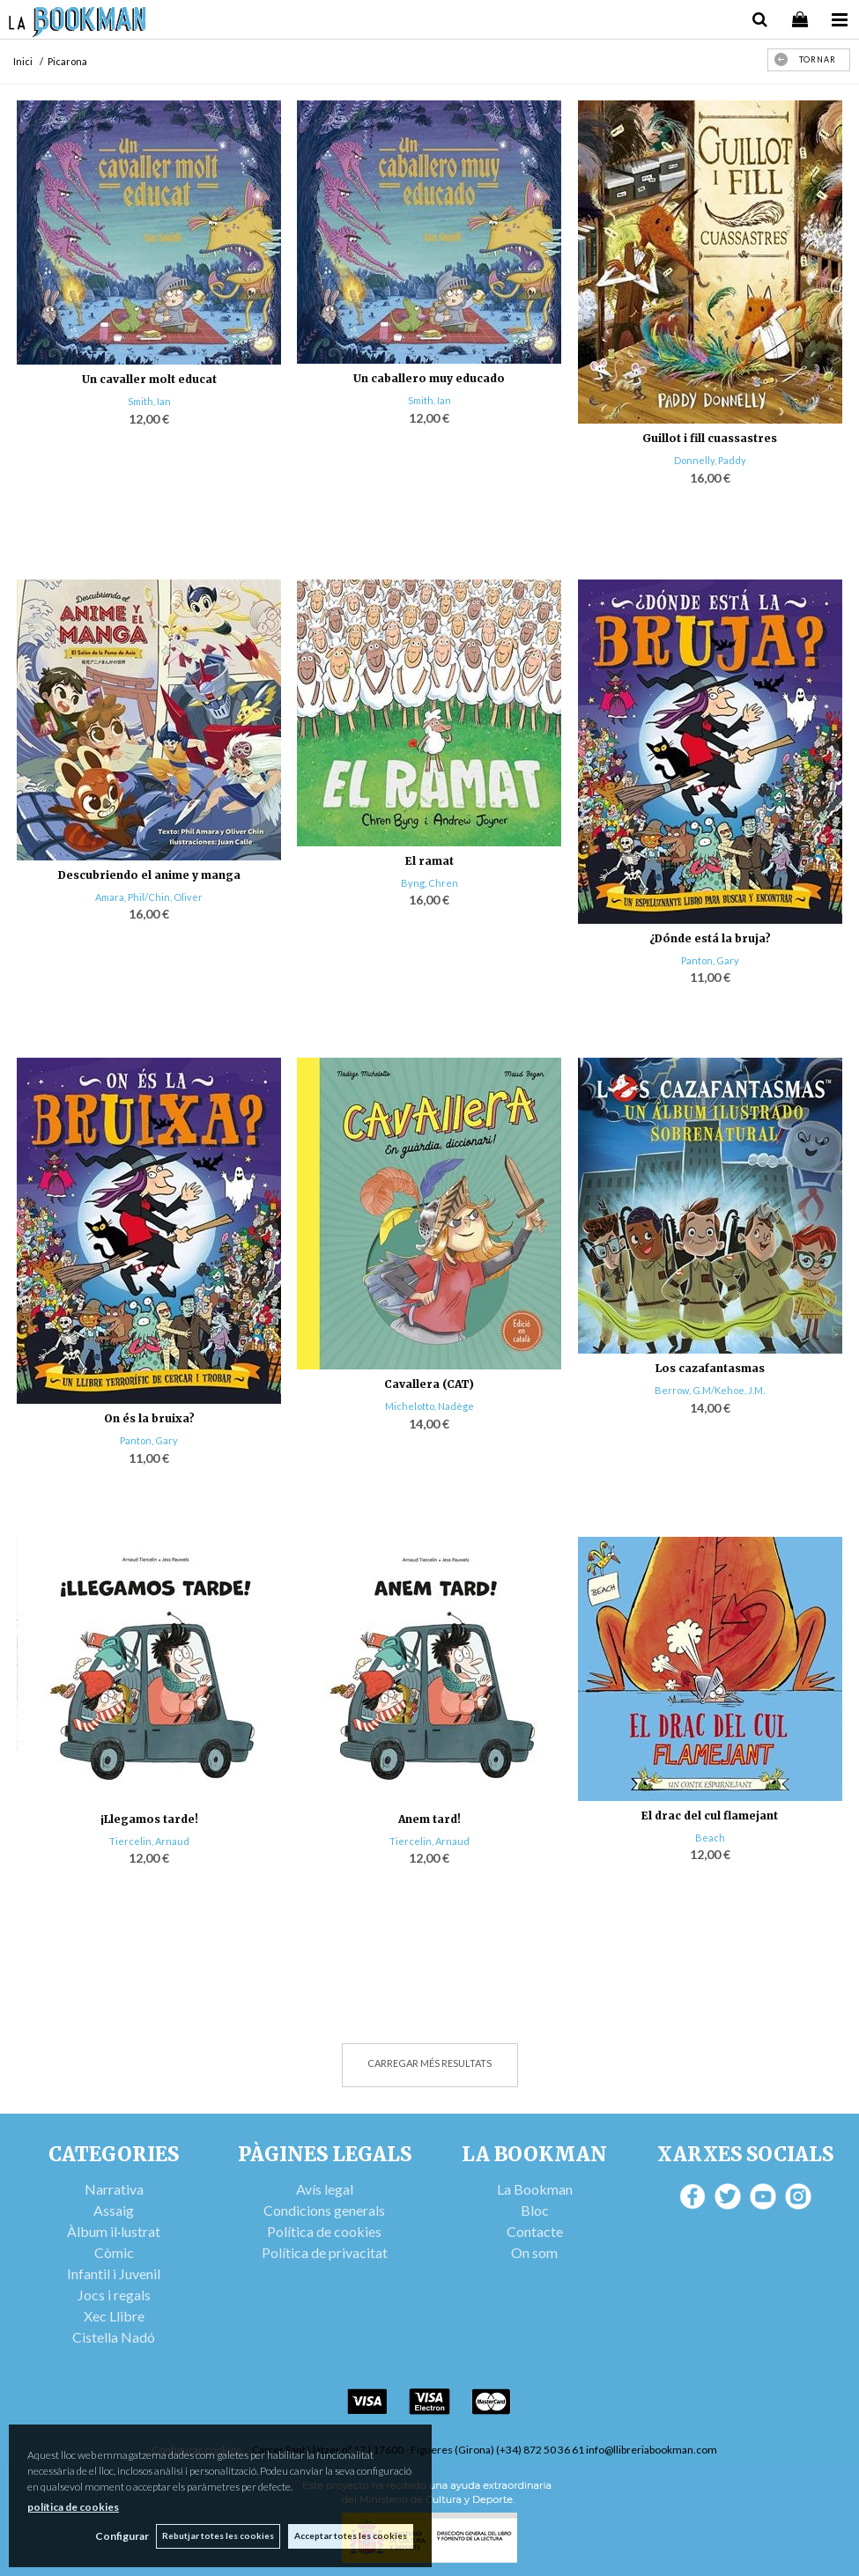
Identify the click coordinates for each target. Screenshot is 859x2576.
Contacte (535, 2231)
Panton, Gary (710, 960)
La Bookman (535, 2189)
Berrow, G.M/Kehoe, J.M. (710, 1390)
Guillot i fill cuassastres (709, 438)
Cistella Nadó (113, 2337)
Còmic (114, 2252)
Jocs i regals (114, 2294)
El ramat (429, 860)
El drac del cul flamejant (709, 1815)
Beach (710, 1837)
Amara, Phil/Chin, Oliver (149, 897)
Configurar (119, 2536)
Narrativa (114, 2189)
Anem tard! (429, 1819)
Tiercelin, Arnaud (149, 1841)
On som (534, 2252)
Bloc (535, 2210)
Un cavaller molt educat (149, 379)
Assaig (113, 2210)
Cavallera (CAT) (429, 1384)
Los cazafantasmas (710, 1368)
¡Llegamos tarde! (149, 1819)
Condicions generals (324, 2210)
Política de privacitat (325, 2252)
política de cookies (73, 2506)
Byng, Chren (429, 883)
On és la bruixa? (149, 1418)
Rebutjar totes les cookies (217, 2535)
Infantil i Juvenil (113, 2273)
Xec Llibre (114, 2315)
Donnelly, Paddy (710, 460)
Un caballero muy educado (429, 378)
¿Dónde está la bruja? (710, 938)
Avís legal (324, 2189)
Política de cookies (324, 2231)
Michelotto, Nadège (429, 1406)
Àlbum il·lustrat (113, 2231)
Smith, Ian (149, 401)
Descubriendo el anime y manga (149, 875)
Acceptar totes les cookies (350, 2535)
